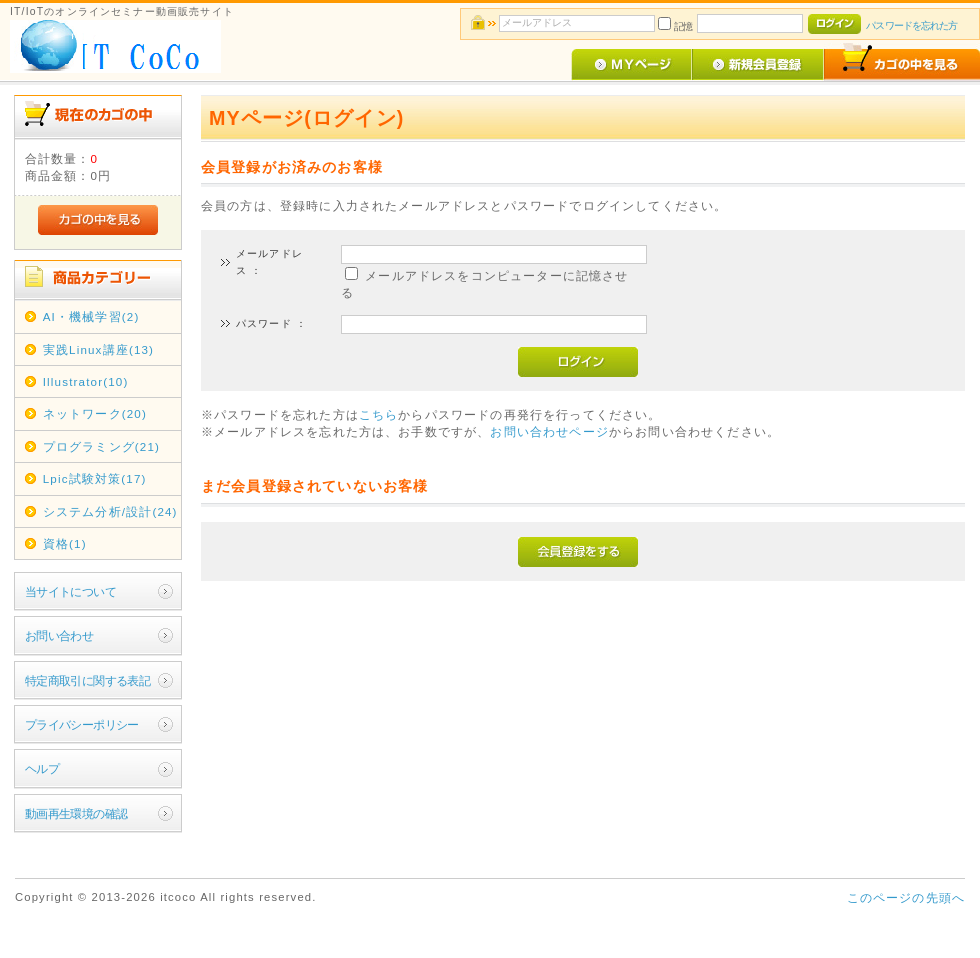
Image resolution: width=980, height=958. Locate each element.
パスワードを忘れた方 (911, 25)
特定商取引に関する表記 (88, 680)
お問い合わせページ (549, 431)
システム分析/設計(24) (110, 511)
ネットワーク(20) (95, 413)
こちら (378, 414)
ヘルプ (42, 768)
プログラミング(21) (101, 446)
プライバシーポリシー (82, 724)
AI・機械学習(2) (91, 316)
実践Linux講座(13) (98, 349)
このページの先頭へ (906, 897)
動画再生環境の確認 (76, 813)
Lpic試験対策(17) (95, 478)
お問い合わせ (59, 635)
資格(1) (65, 543)
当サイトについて (70, 591)
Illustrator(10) (86, 381)
